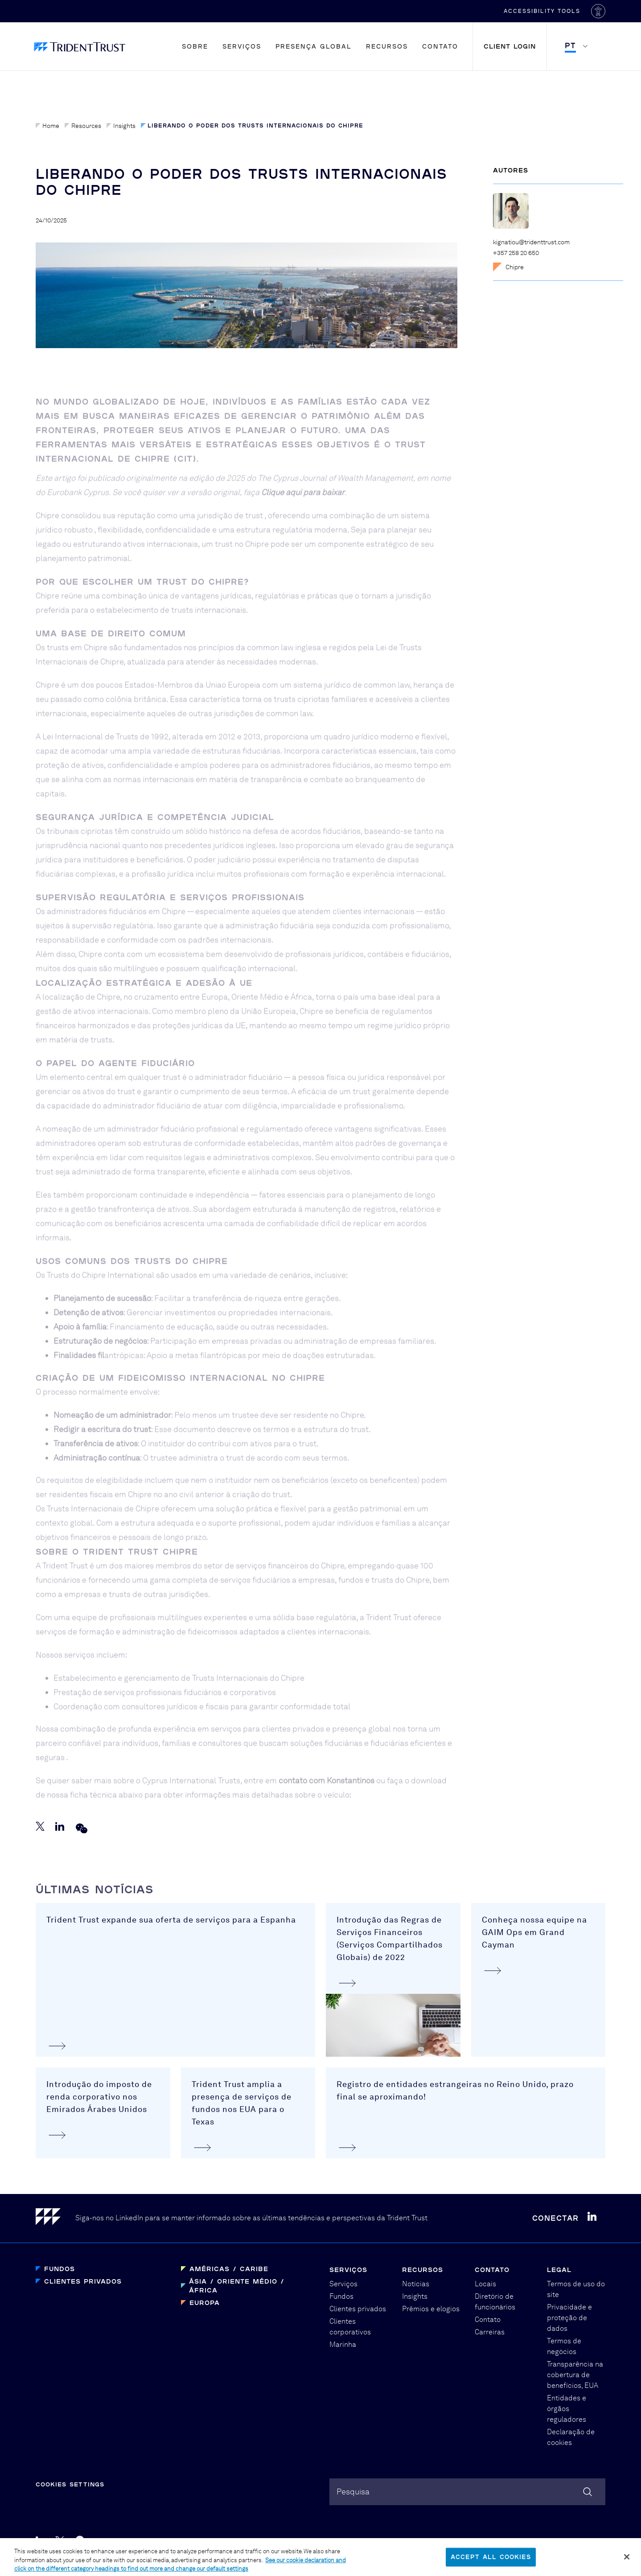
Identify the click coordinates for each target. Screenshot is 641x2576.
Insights (121, 125)
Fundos (59, 2268)
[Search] (587, 2491)
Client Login (510, 46)
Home (47, 125)
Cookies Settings (70, 2484)
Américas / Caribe (228, 2268)
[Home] (55, 2218)
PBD (458, 2541)
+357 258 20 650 (516, 252)
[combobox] (467, 2491)
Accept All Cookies (491, 2560)
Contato (440, 46)
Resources (83, 125)
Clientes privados (83, 2281)
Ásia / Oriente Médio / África (236, 2285)
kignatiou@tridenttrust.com (531, 242)
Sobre (195, 46)
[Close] (627, 2561)
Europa (204, 2302)
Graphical (425, 2541)
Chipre (508, 267)
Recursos (387, 46)
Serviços (241, 46)
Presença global (313, 46)
